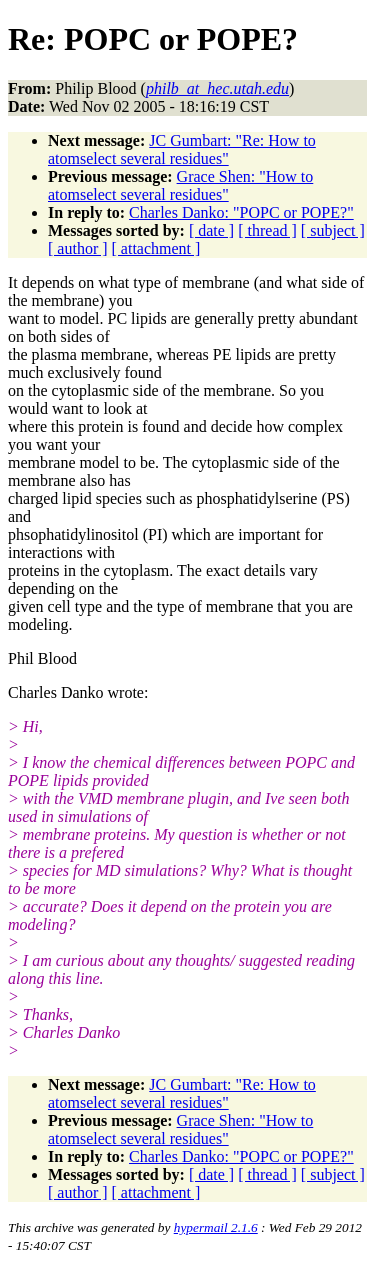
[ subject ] (333, 230)
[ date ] (211, 230)
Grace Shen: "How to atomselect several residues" (180, 185)
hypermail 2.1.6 (216, 1227)
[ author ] (78, 248)
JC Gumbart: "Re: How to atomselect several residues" (182, 149)
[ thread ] (267, 230)
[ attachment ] (156, 248)
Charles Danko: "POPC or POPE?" (241, 212)
